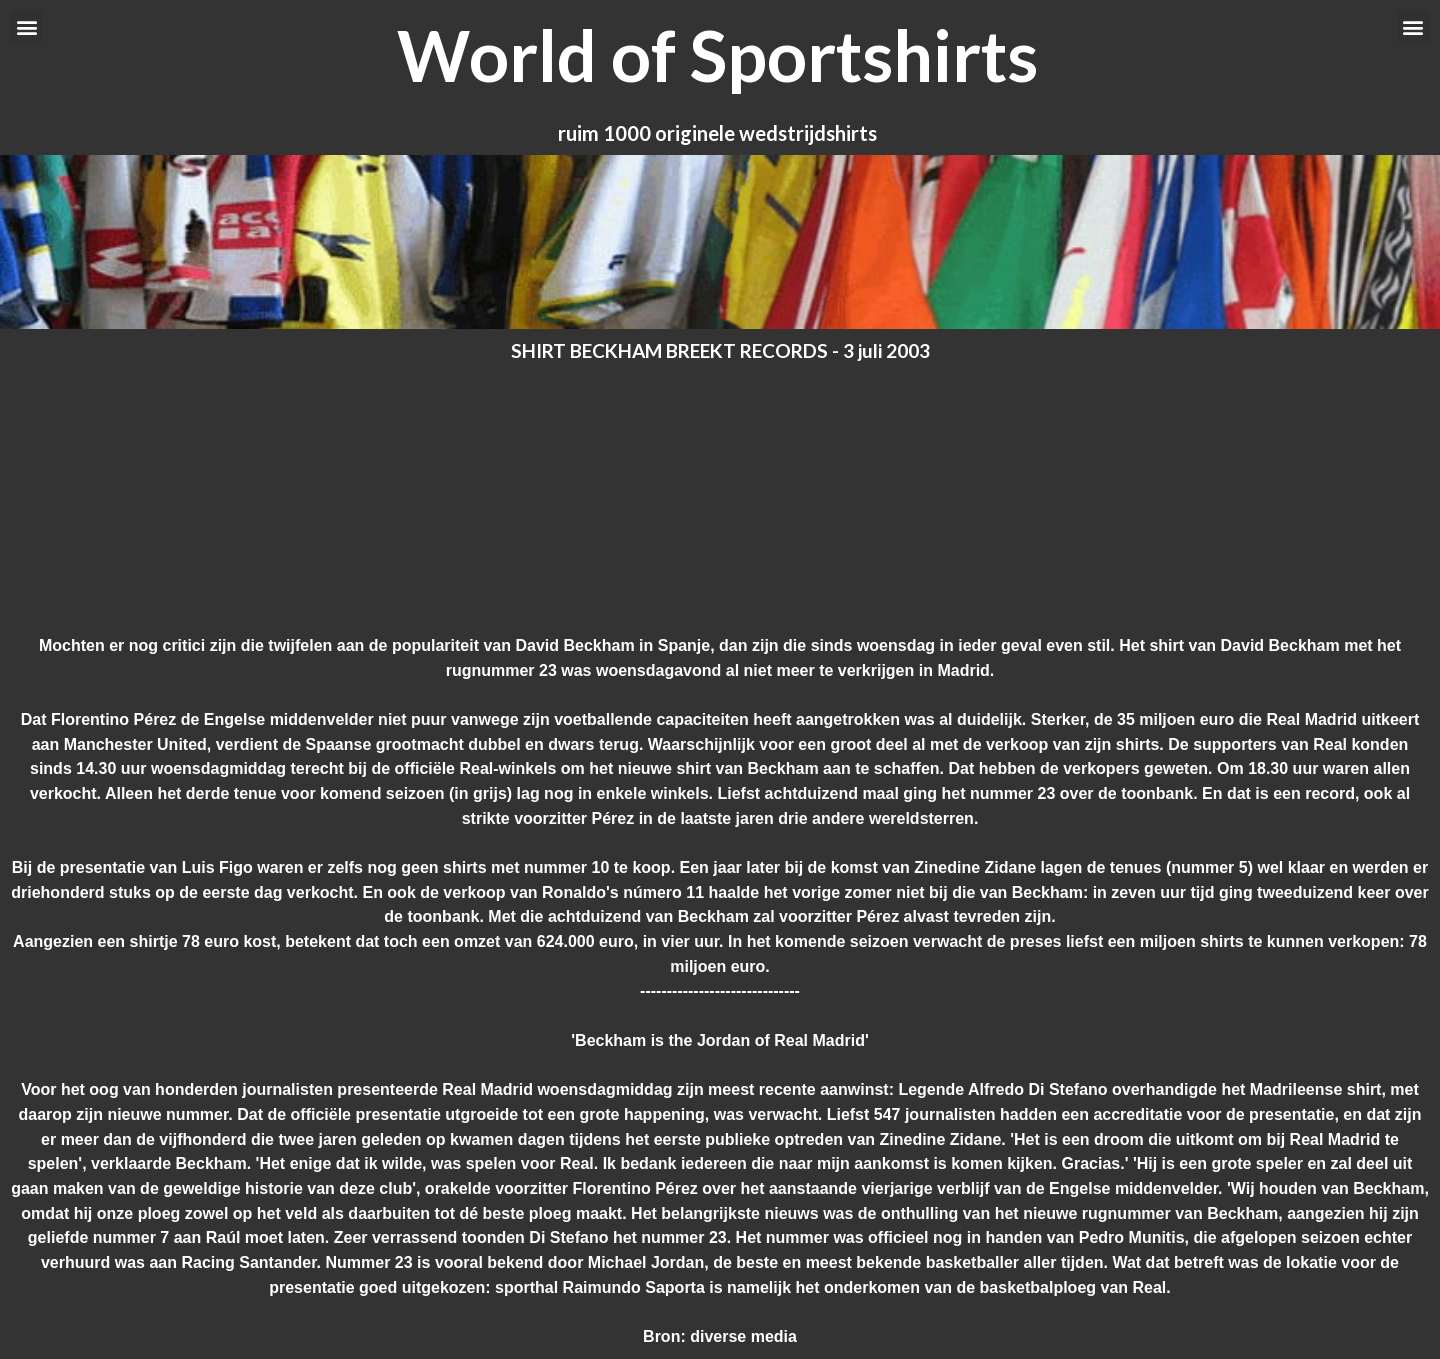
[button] (26, 26)
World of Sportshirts (717, 55)
